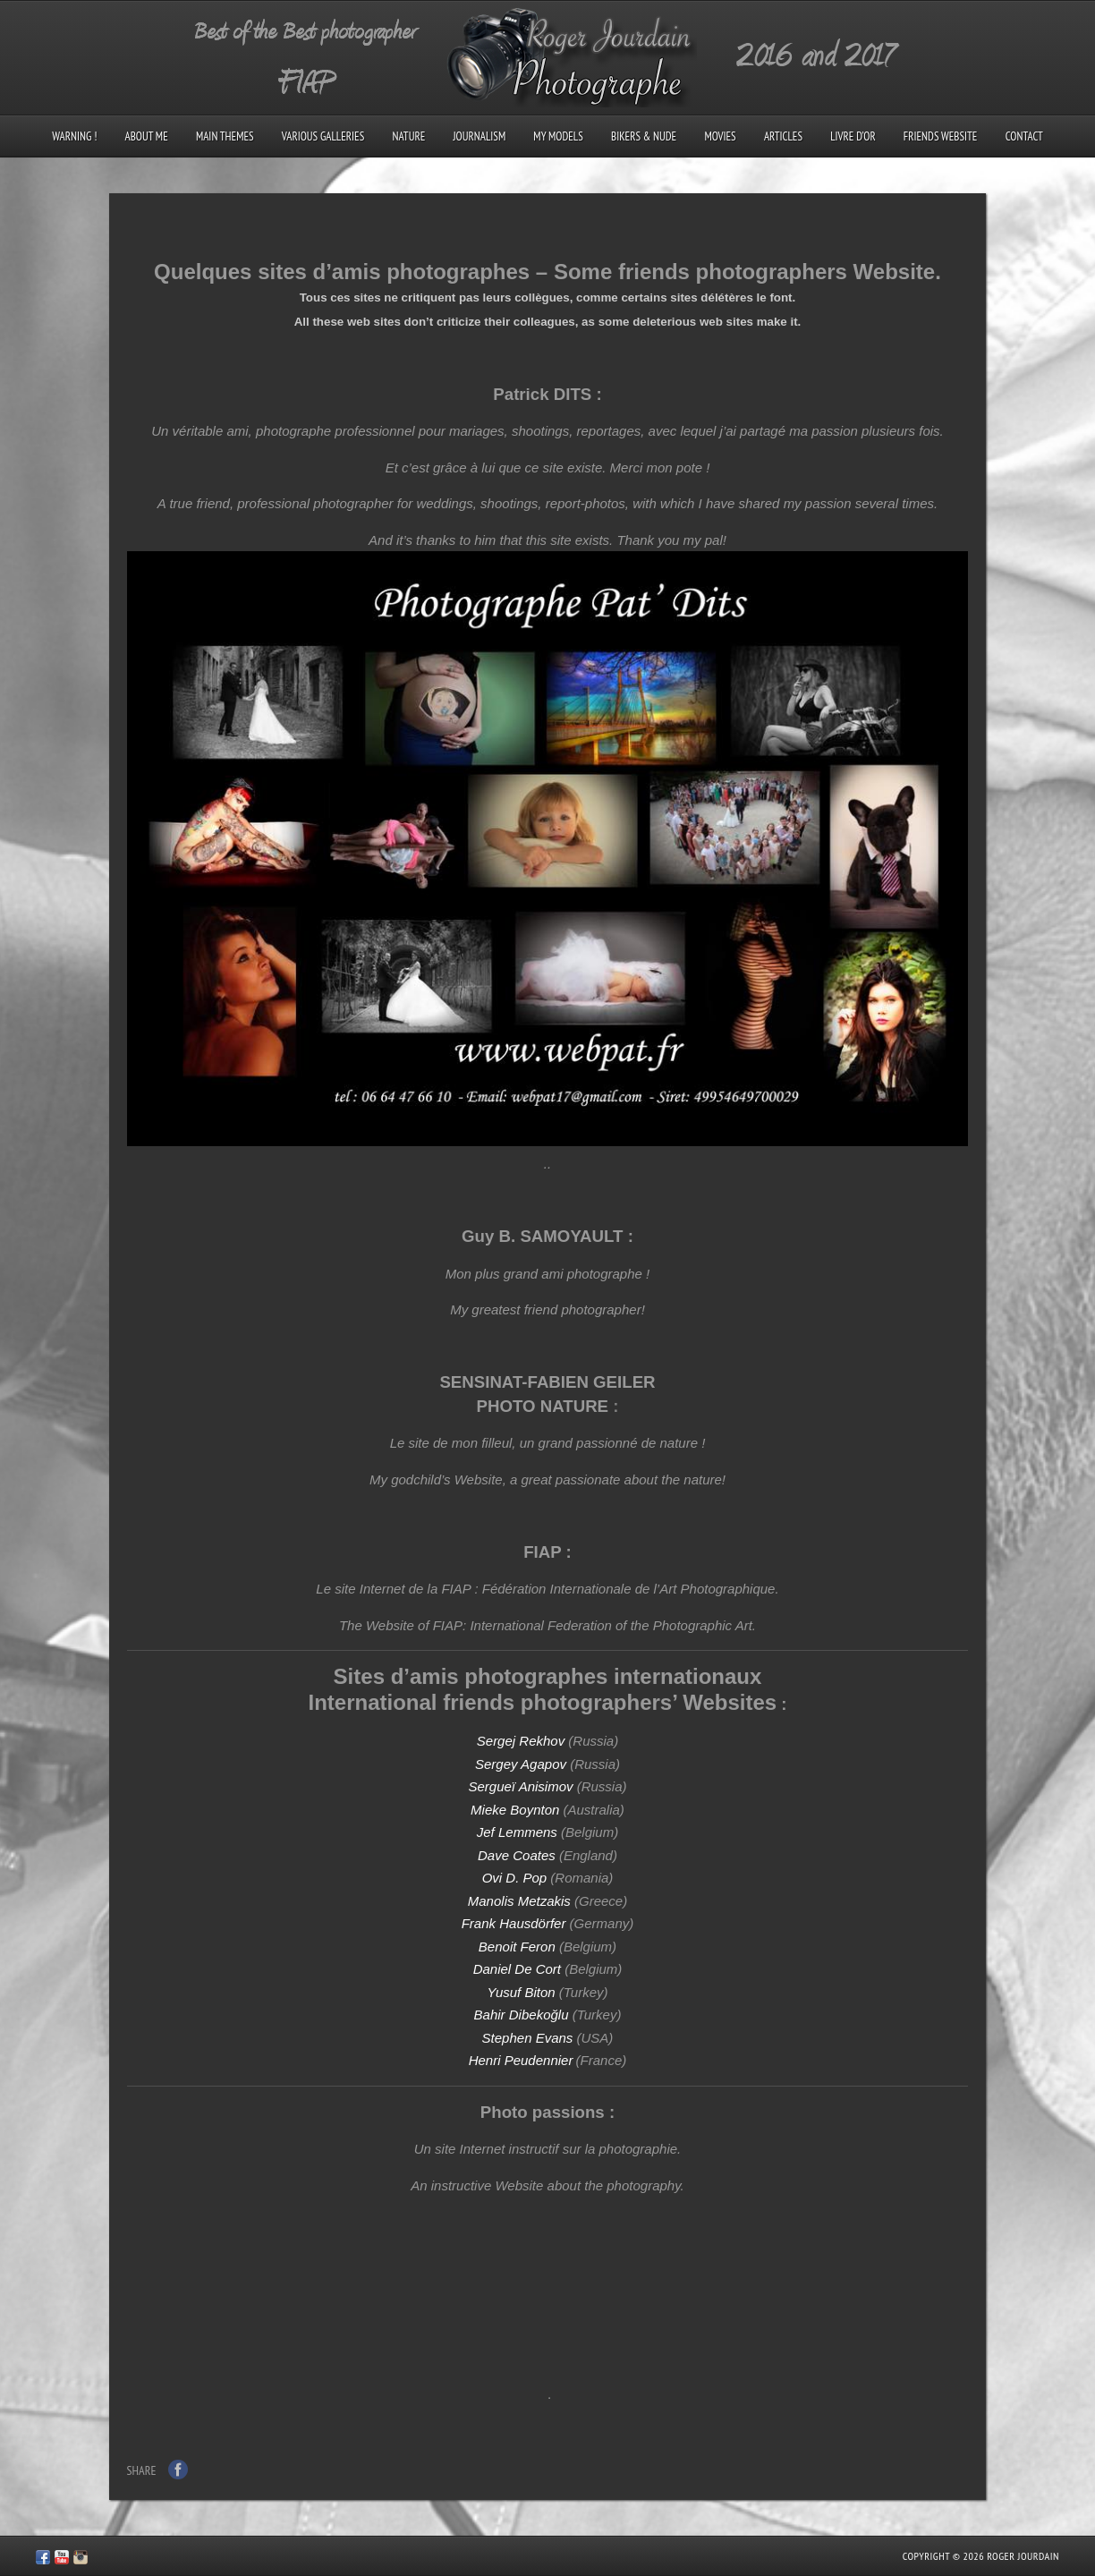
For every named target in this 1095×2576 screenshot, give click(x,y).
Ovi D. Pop (515, 1877)
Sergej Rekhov (520, 1740)
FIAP (542, 1552)
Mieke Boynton (515, 1809)
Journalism (479, 136)
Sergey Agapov (522, 1764)
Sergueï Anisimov (520, 1786)
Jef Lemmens (517, 1832)
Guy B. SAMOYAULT (542, 1236)
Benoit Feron (517, 1946)
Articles (783, 136)
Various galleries (323, 136)
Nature (408, 136)
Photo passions (542, 2112)
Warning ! (74, 136)
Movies (719, 136)
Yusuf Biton (521, 1992)
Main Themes (225, 136)
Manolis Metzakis (519, 1901)
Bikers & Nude (643, 136)
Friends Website (941, 136)
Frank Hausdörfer (514, 1923)
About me (146, 136)
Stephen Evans (527, 2037)
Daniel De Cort (517, 1969)
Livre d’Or (853, 136)
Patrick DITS (542, 394)
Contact (1024, 136)
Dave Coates (517, 1855)
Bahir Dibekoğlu (521, 2014)
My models (557, 136)
